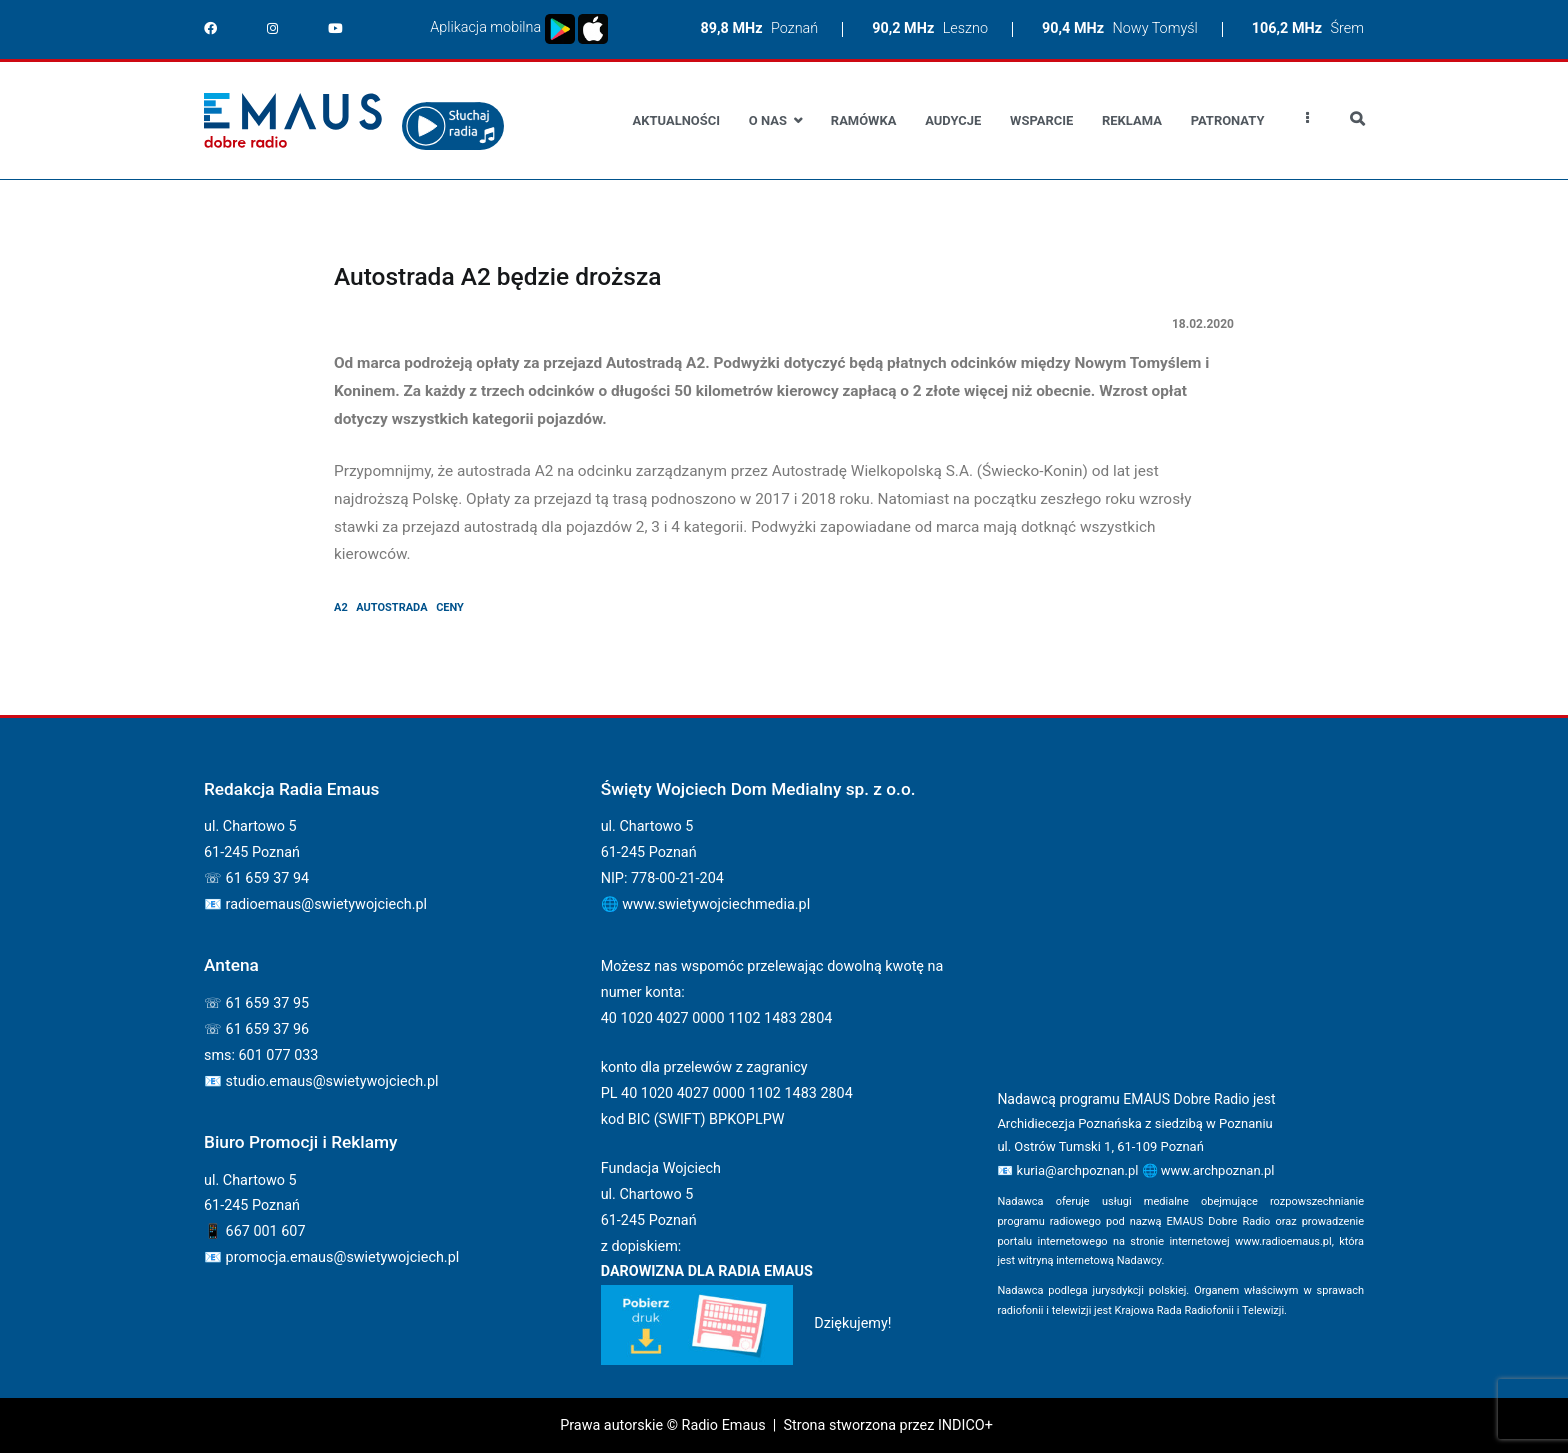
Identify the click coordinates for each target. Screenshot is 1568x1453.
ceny (450, 607)
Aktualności (676, 120)
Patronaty (1228, 120)
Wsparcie (1041, 120)
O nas (768, 120)
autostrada (391, 607)
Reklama (1132, 120)
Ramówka (864, 120)
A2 (341, 607)
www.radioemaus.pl (1283, 1241)
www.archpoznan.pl (1218, 1170)
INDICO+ (965, 1425)
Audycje (953, 120)
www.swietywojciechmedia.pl (716, 904)
